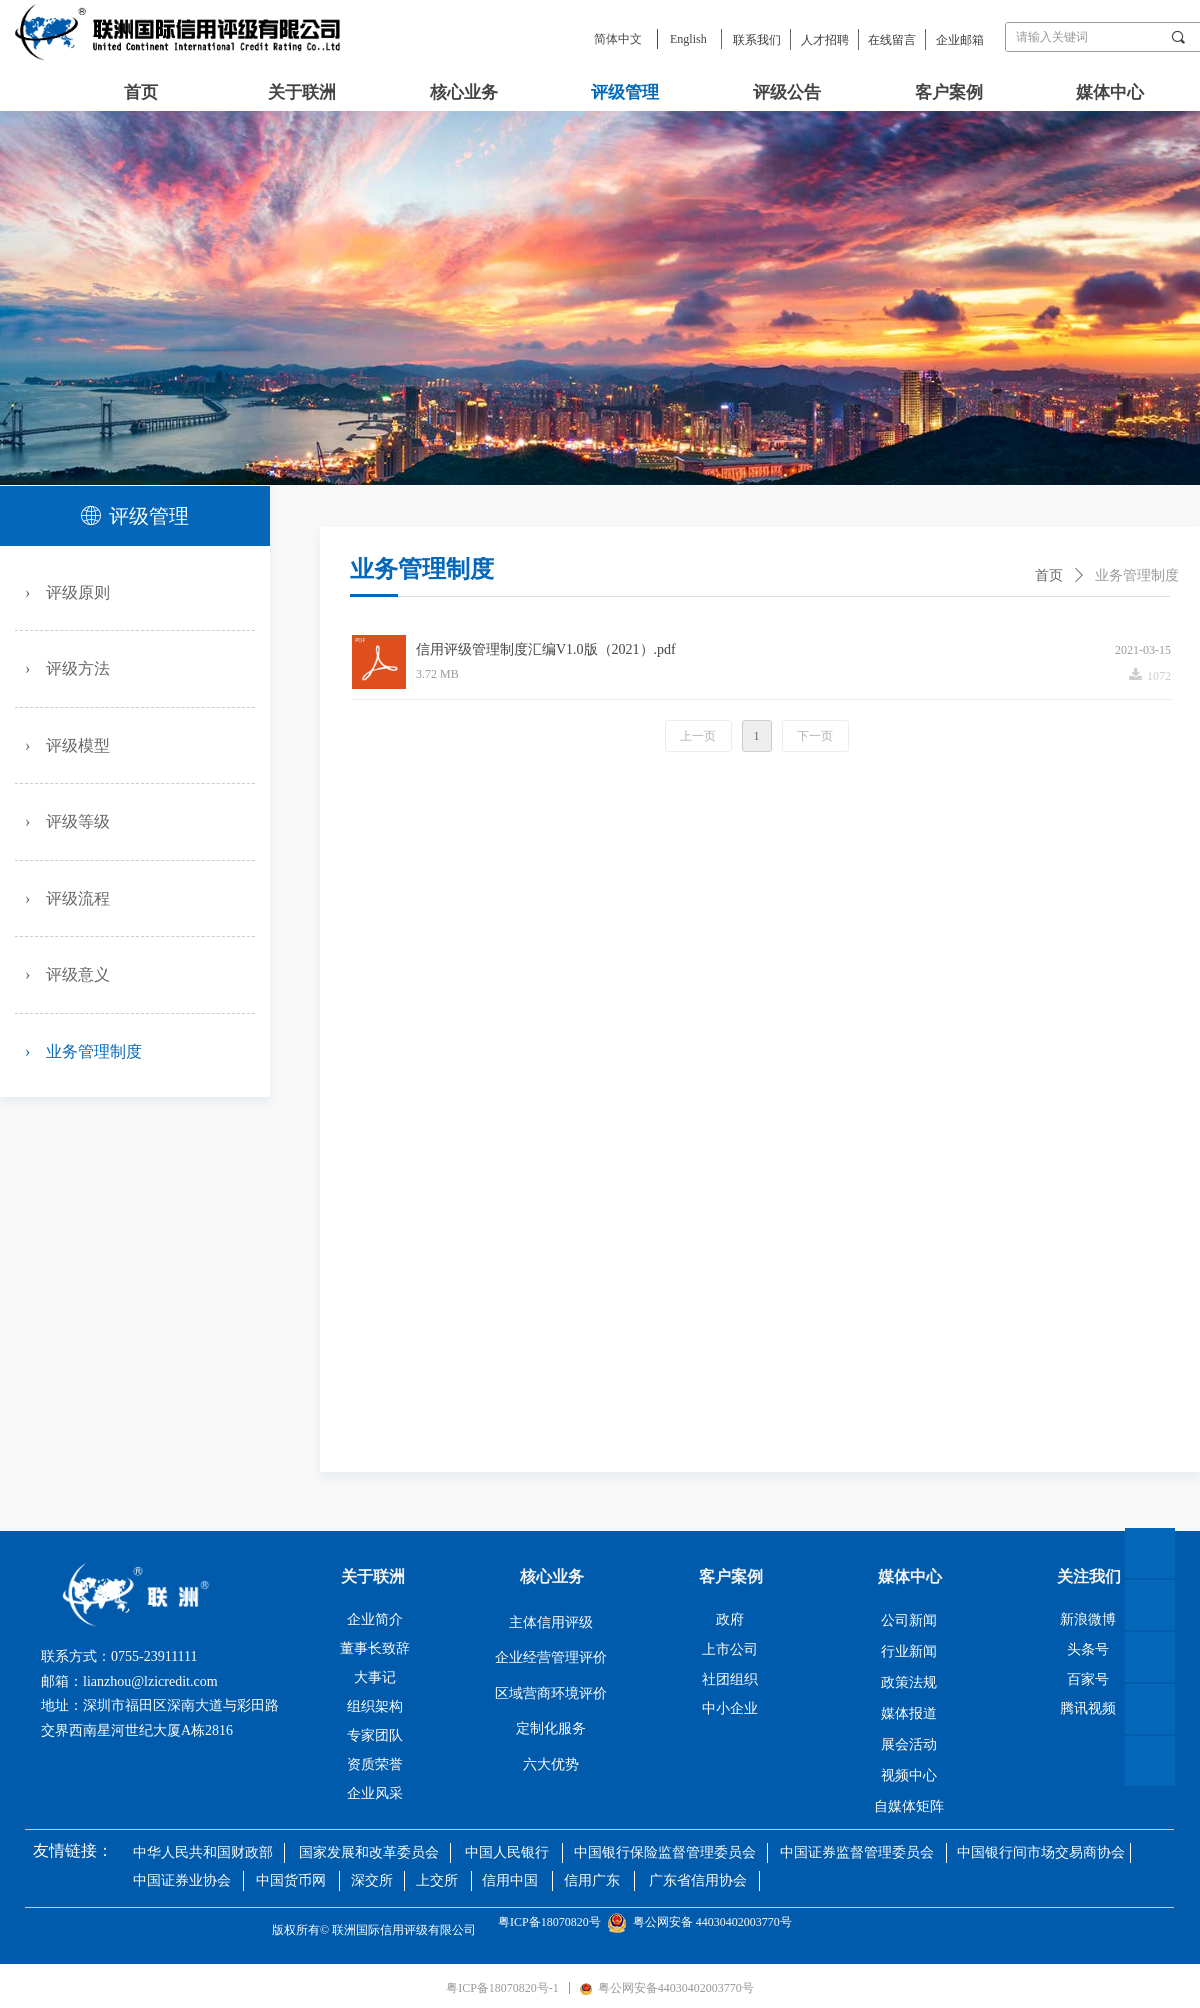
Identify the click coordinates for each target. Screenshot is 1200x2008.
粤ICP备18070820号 (552, 1922)
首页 (1049, 575)
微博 (1150, 1709)
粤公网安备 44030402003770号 (702, 1922)
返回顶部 (1150, 1553)
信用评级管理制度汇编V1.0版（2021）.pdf (546, 649)
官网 (1150, 1605)
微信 (1150, 1657)
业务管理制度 (1137, 575)
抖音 (1150, 1761)
